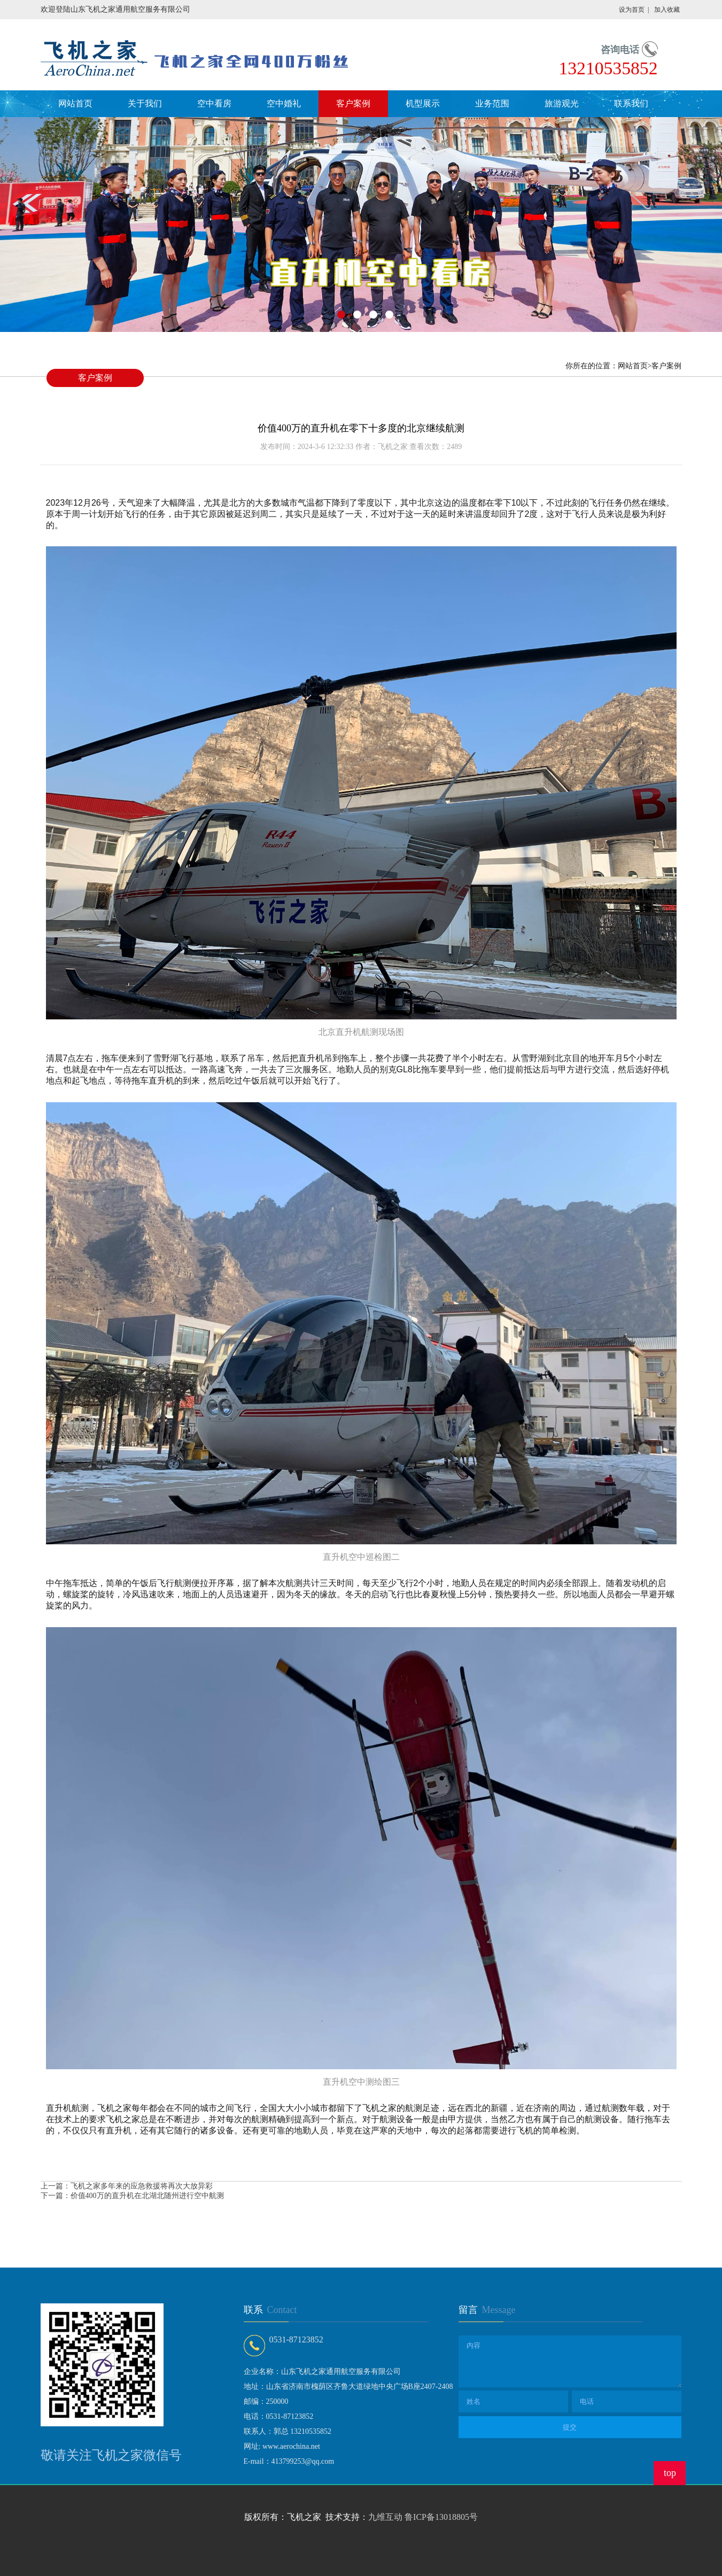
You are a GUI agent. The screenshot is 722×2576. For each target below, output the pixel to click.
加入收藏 (667, 9)
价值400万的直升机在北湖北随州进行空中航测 (147, 2196)
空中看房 (214, 103)
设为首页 (632, 9)
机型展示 (423, 103)
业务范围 (492, 103)
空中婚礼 (284, 103)
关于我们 (145, 103)
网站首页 (75, 103)
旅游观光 (562, 103)
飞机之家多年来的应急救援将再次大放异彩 (142, 2186)
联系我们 (631, 103)
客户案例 (353, 103)
